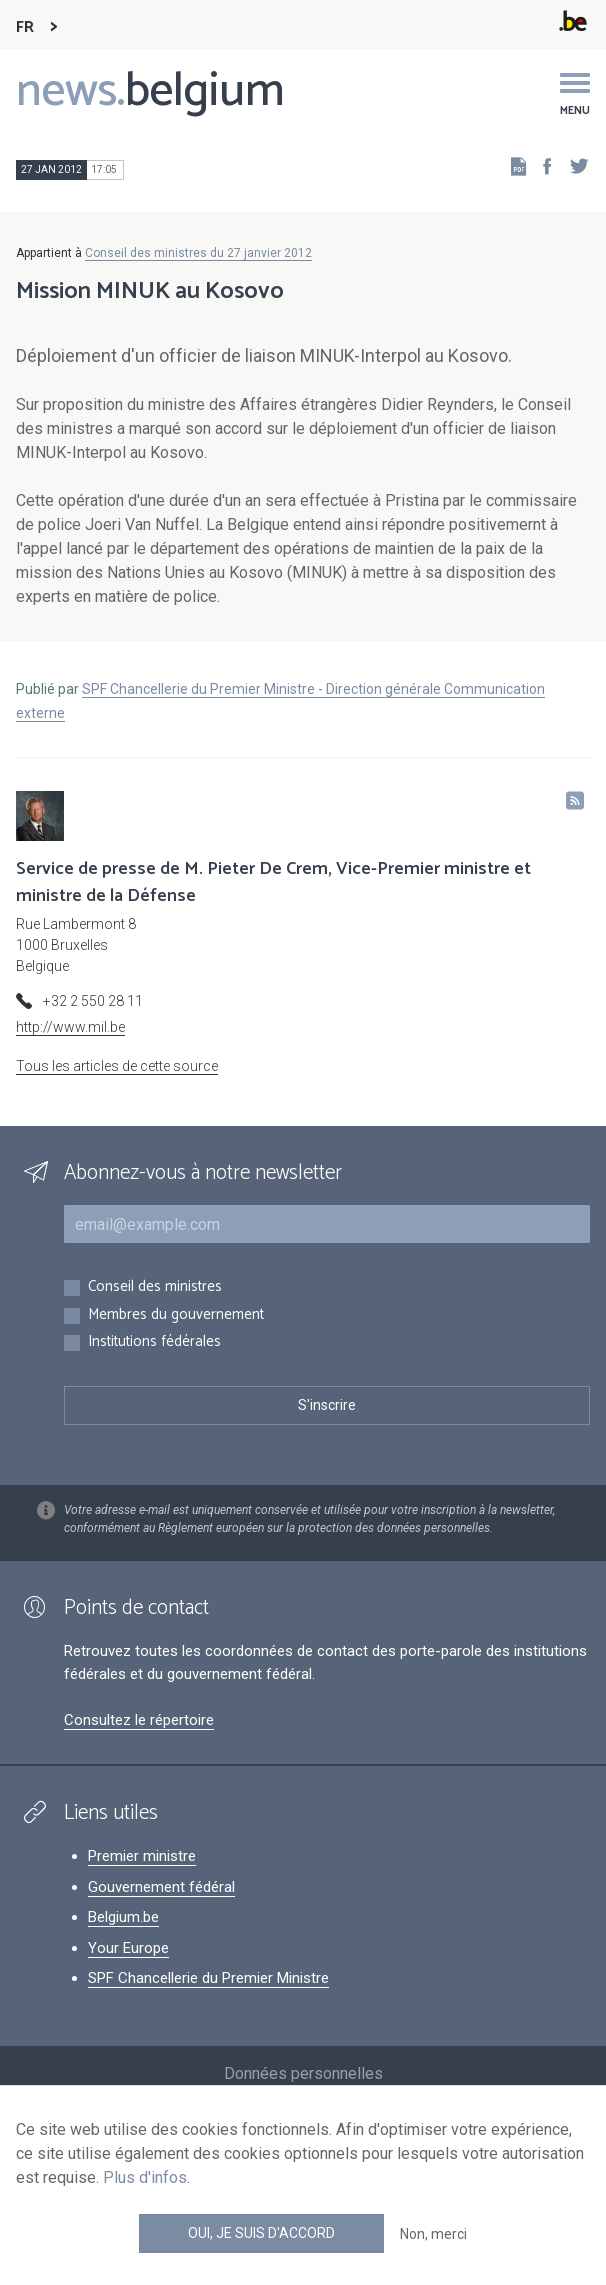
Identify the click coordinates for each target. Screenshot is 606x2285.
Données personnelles (303, 2073)
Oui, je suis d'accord (261, 2233)
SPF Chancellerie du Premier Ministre (208, 1978)
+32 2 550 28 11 (93, 1001)
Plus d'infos (145, 2177)
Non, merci (433, 2234)
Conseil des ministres (155, 1287)
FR (25, 27)
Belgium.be (123, 1917)
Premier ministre (142, 1856)
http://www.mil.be (70, 1027)
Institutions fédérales (154, 1342)
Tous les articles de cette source (117, 1066)
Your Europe (128, 1948)
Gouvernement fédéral (161, 1887)
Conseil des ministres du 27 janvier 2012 (198, 253)
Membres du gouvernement (176, 1315)
